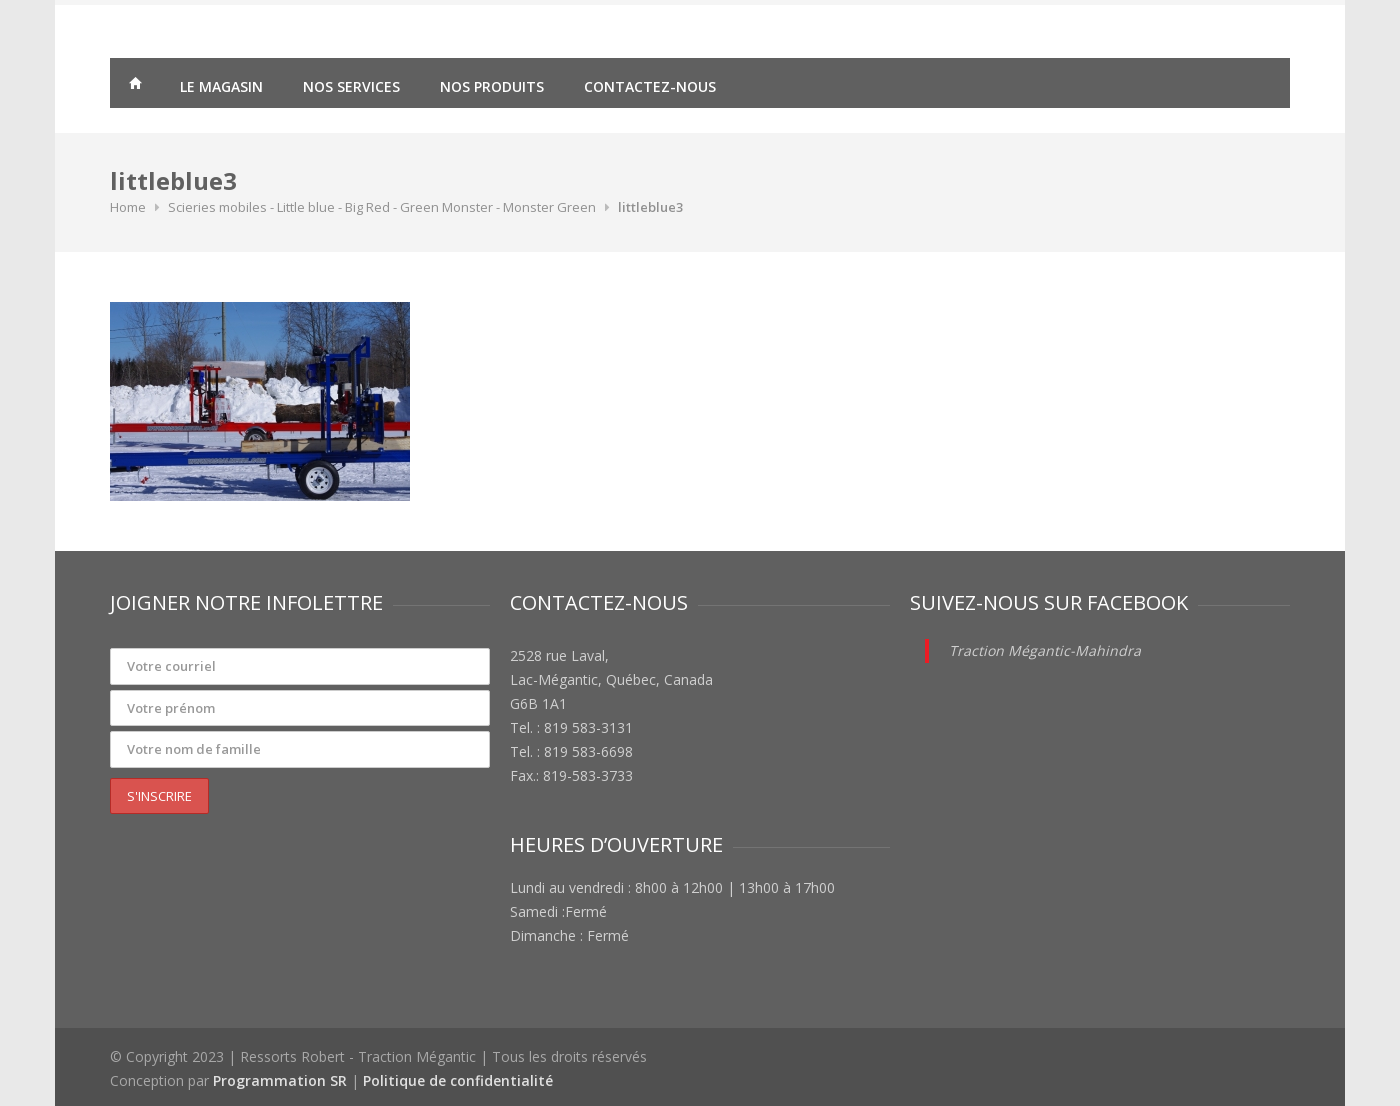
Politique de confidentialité (458, 1080)
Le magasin (221, 86)
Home (128, 207)
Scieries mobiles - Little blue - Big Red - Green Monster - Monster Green (382, 207)
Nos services (351, 86)
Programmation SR (280, 1080)
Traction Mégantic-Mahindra (1045, 650)
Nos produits (492, 86)
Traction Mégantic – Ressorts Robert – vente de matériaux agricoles (135, 86)
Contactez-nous (650, 86)
